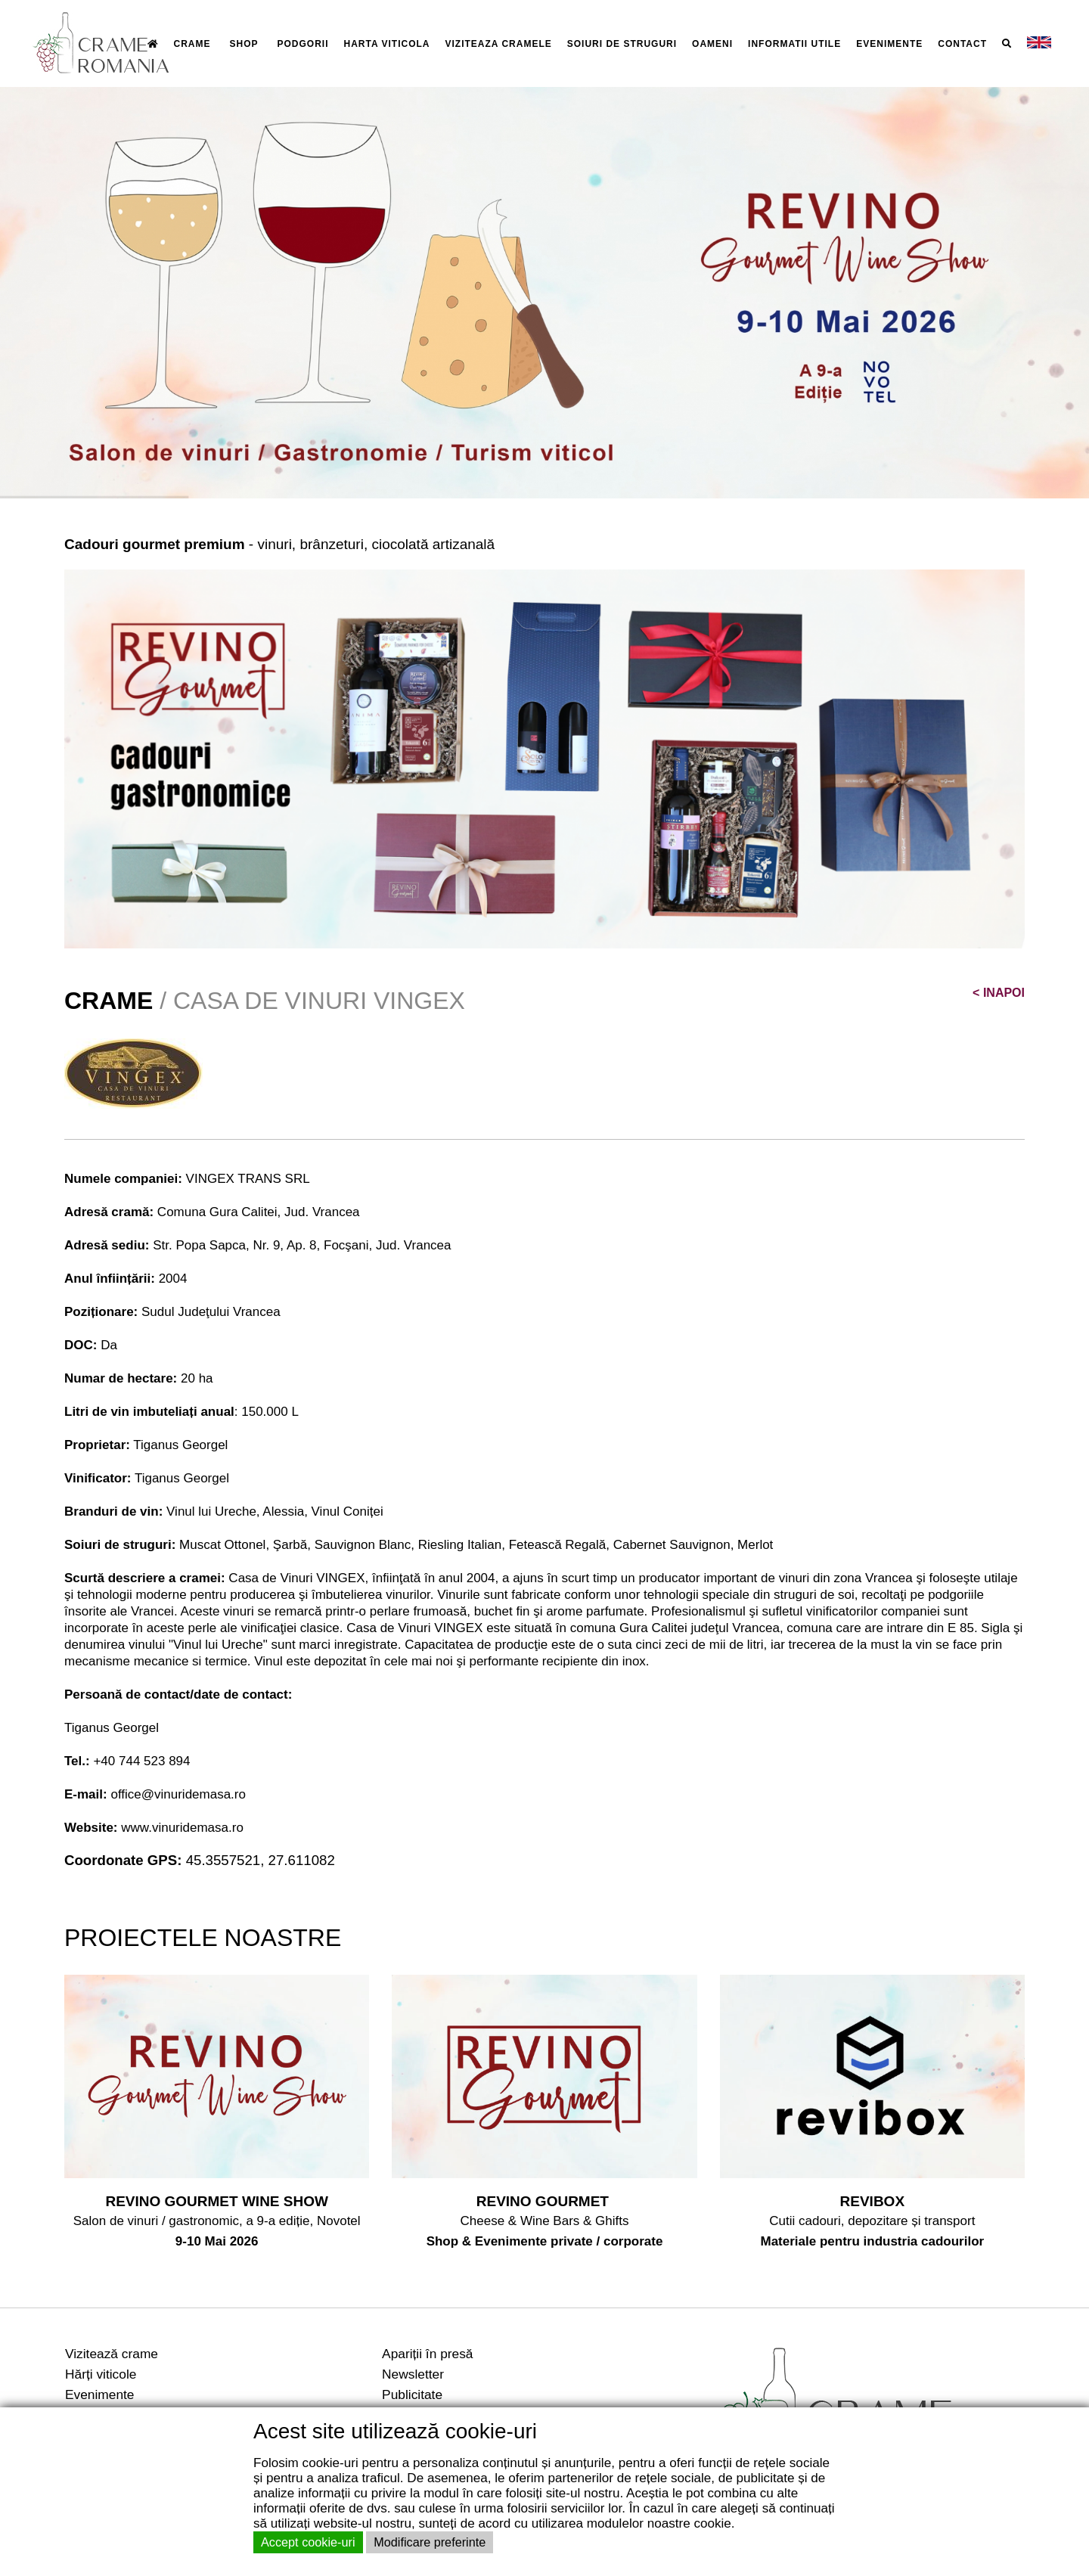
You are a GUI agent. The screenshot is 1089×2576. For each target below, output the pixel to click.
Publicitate (412, 2394)
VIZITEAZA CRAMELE (498, 44)
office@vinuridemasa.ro (178, 1794)
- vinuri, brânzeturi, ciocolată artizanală (279, 544)
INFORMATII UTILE (794, 44)
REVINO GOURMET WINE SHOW (216, 2201)
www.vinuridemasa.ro (182, 1827)
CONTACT (962, 44)
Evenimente (100, 2394)
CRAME (192, 44)
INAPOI (999, 992)
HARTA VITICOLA (387, 44)
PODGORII (303, 44)
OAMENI (712, 44)
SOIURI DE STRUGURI (622, 44)
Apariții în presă (427, 2353)
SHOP (244, 44)
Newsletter (413, 2374)
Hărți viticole (100, 2374)
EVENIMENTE (889, 44)
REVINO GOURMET (544, 2201)
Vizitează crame (111, 2353)
